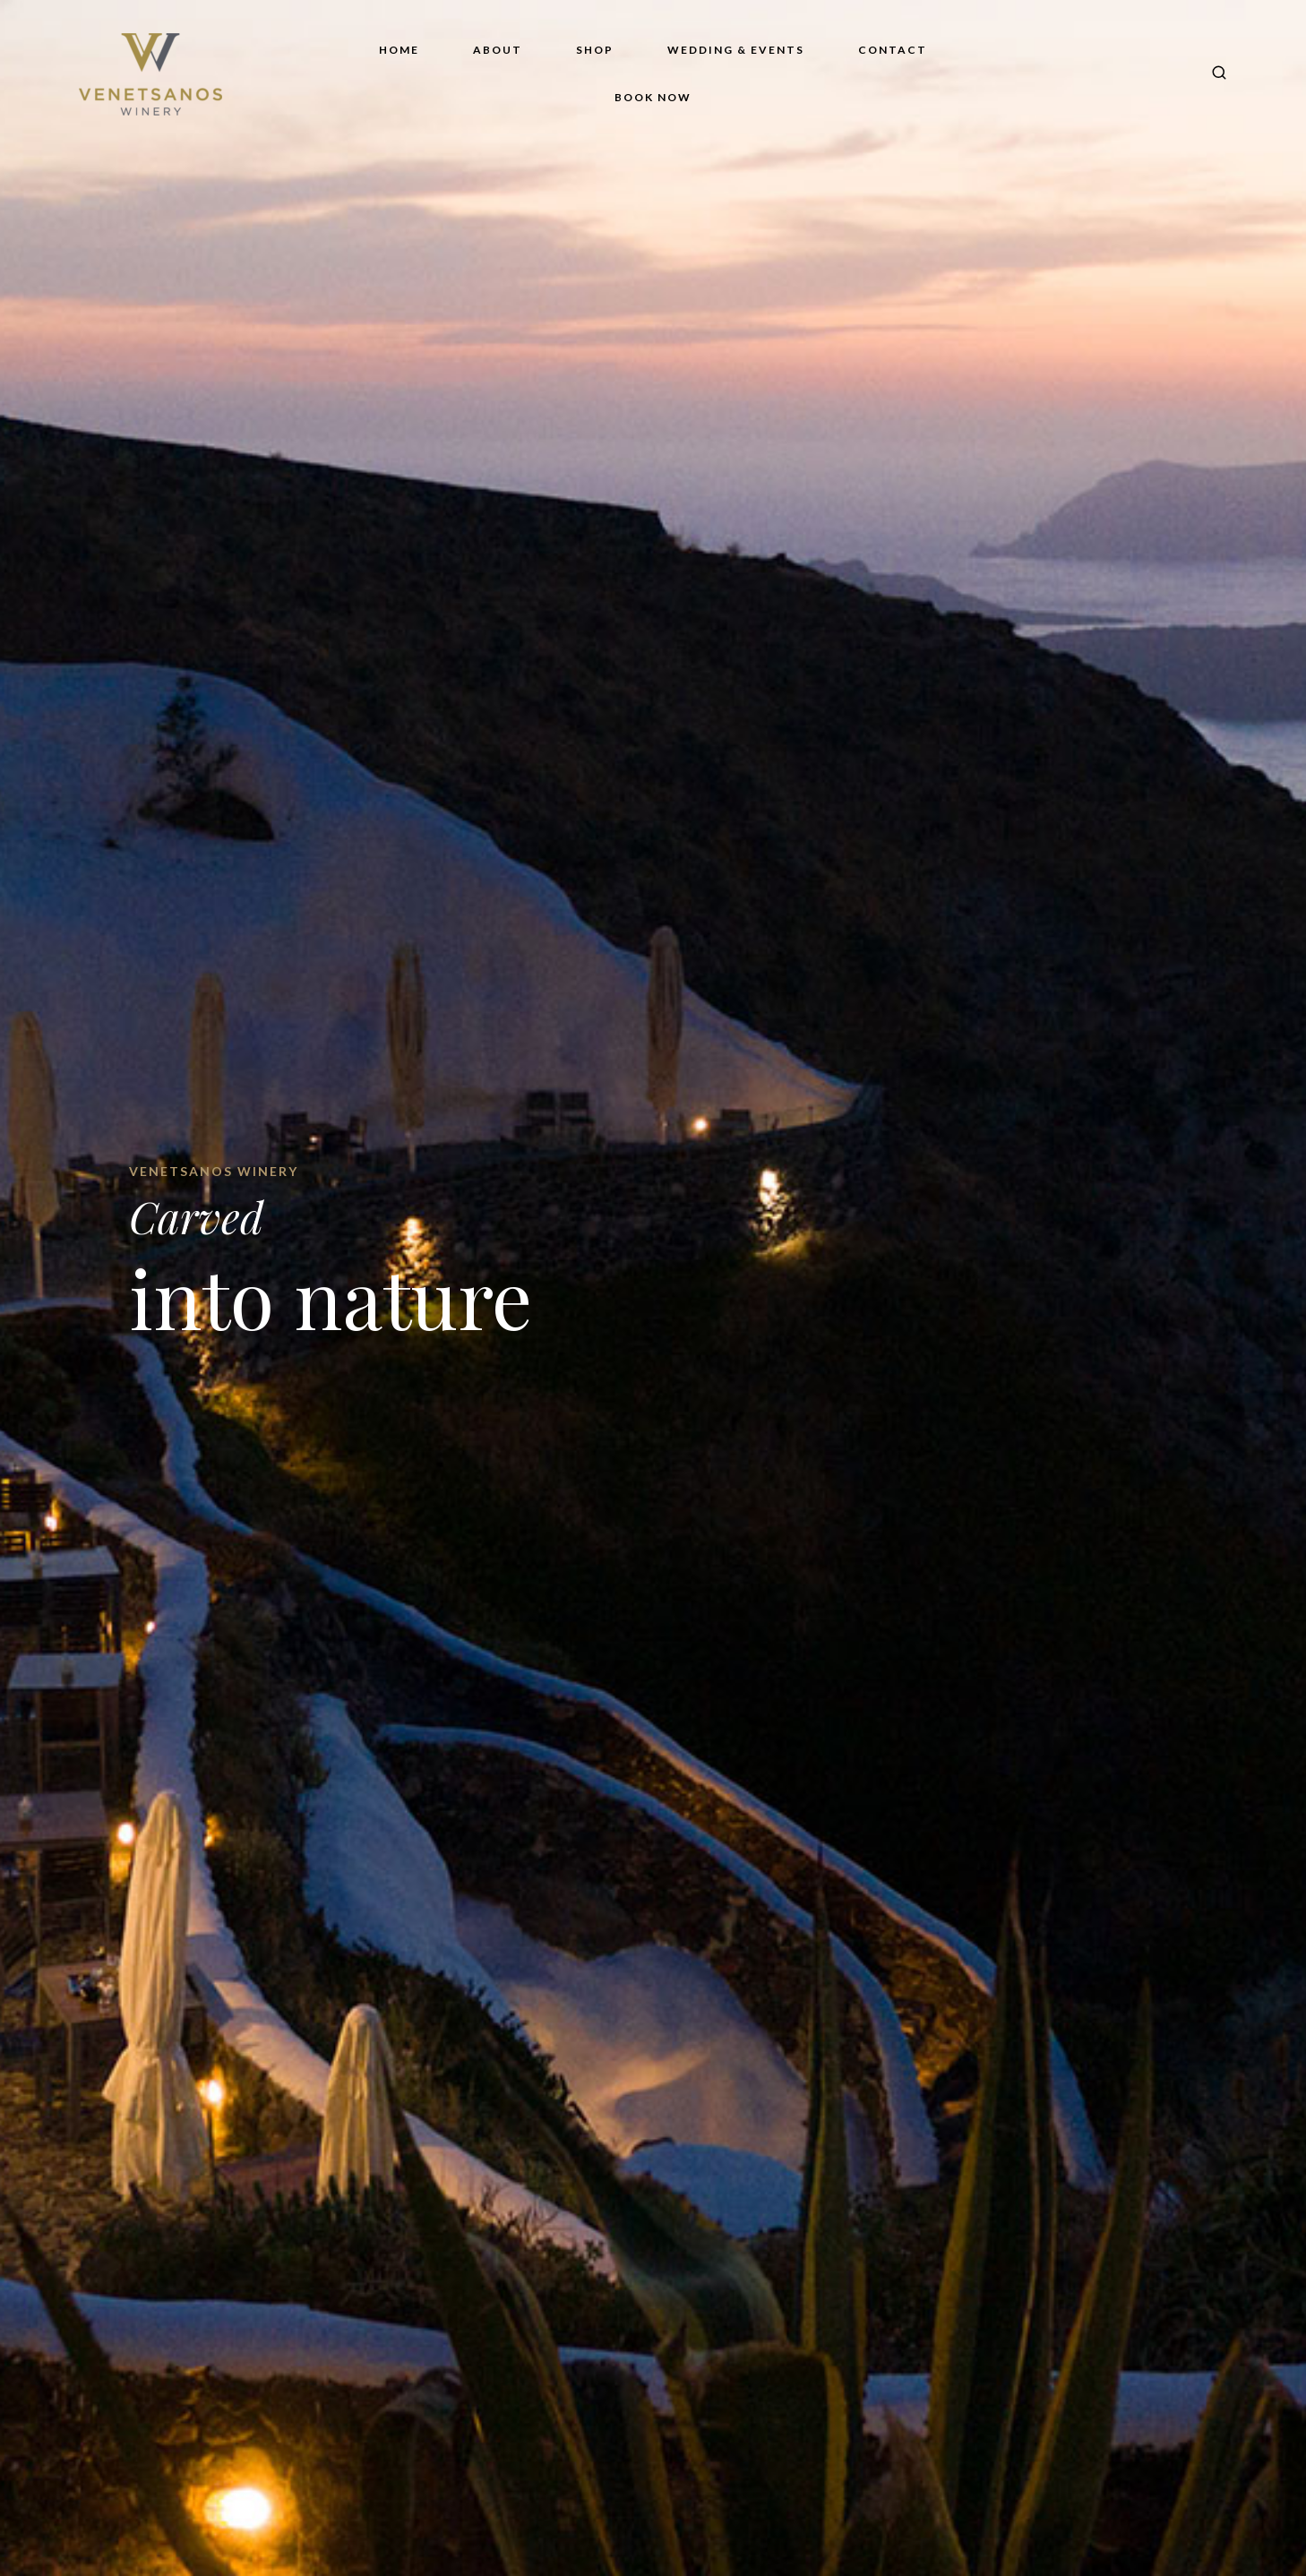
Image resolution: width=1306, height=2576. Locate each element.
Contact (892, 49)
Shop (595, 49)
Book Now (653, 97)
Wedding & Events (735, 49)
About (497, 49)
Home (399, 49)
